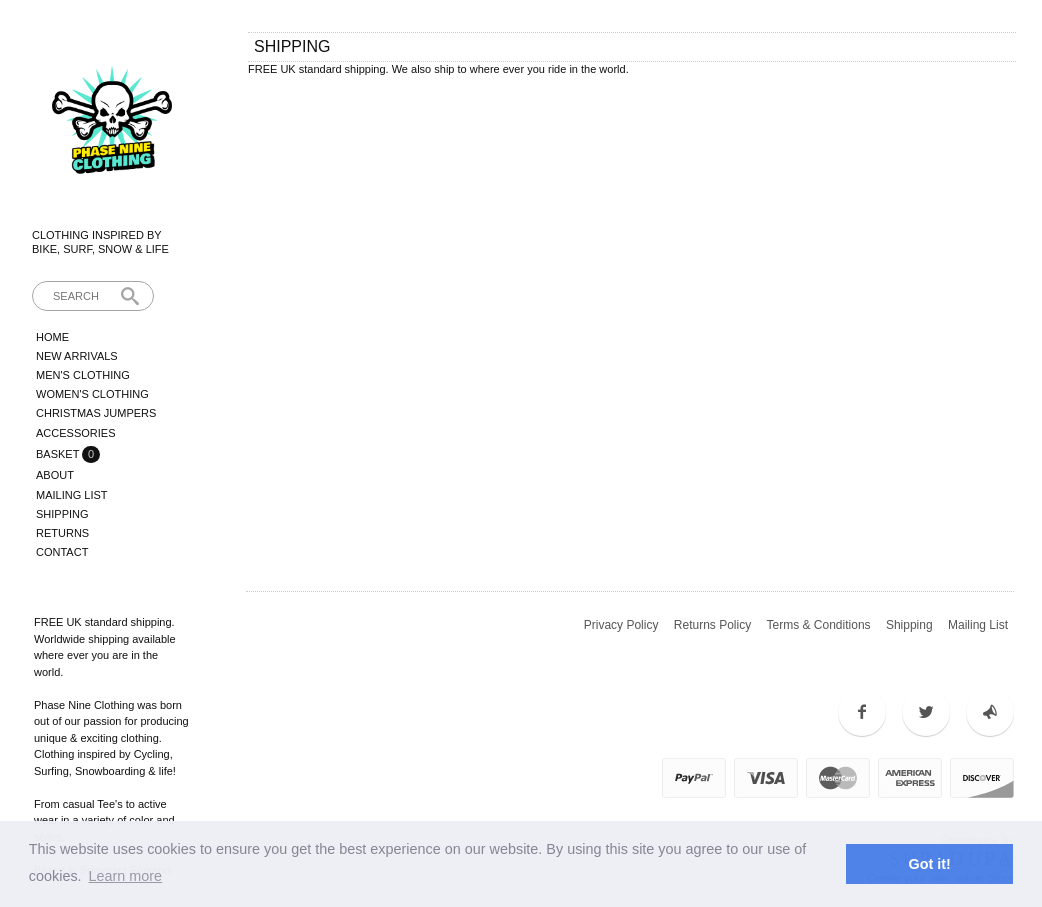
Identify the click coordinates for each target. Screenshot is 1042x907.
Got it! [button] (930, 864)
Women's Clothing (92, 394)
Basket (59, 454)
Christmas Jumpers (96, 413)
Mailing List (72, 495)
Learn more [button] (125, 876)
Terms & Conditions (819, 625)
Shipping (62, 514)
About (55, 475)
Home (52, 337)
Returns (62, 533)
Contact (62, 552)
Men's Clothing (83, 375)
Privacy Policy (621, 625)
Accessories (75, 433)
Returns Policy (712, 625)
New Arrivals (77, 356)
